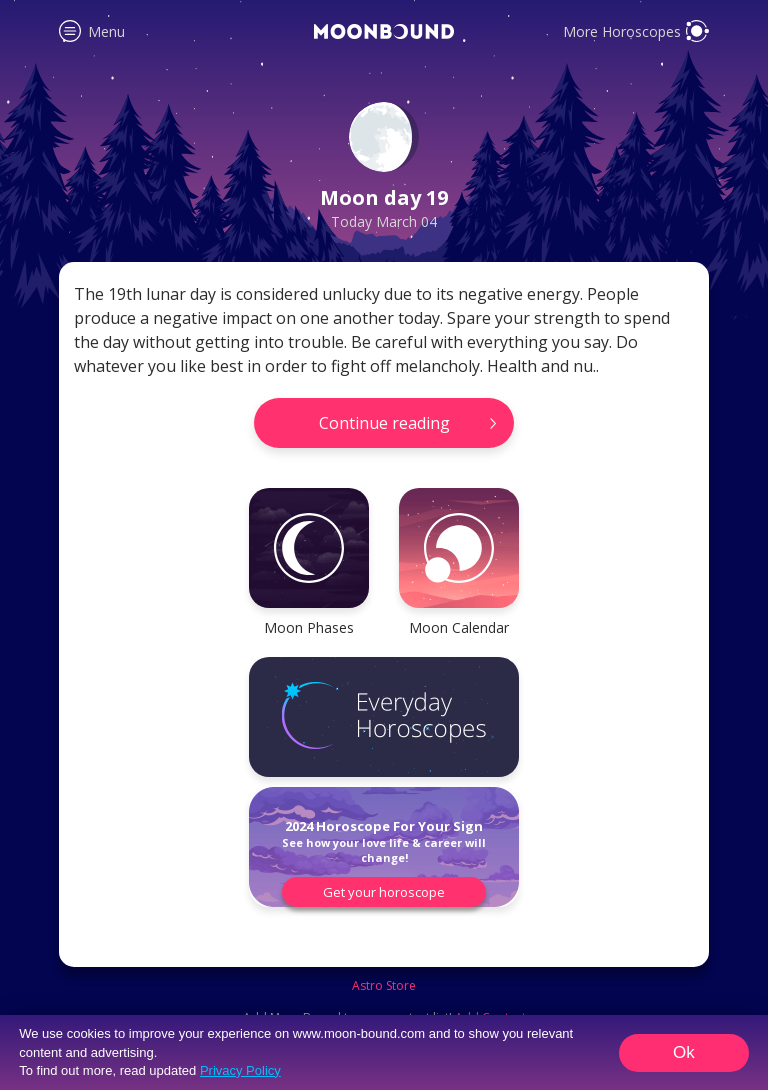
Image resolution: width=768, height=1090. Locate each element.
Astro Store (384, 986)
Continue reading (384, 423)
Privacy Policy (240, 1070)
